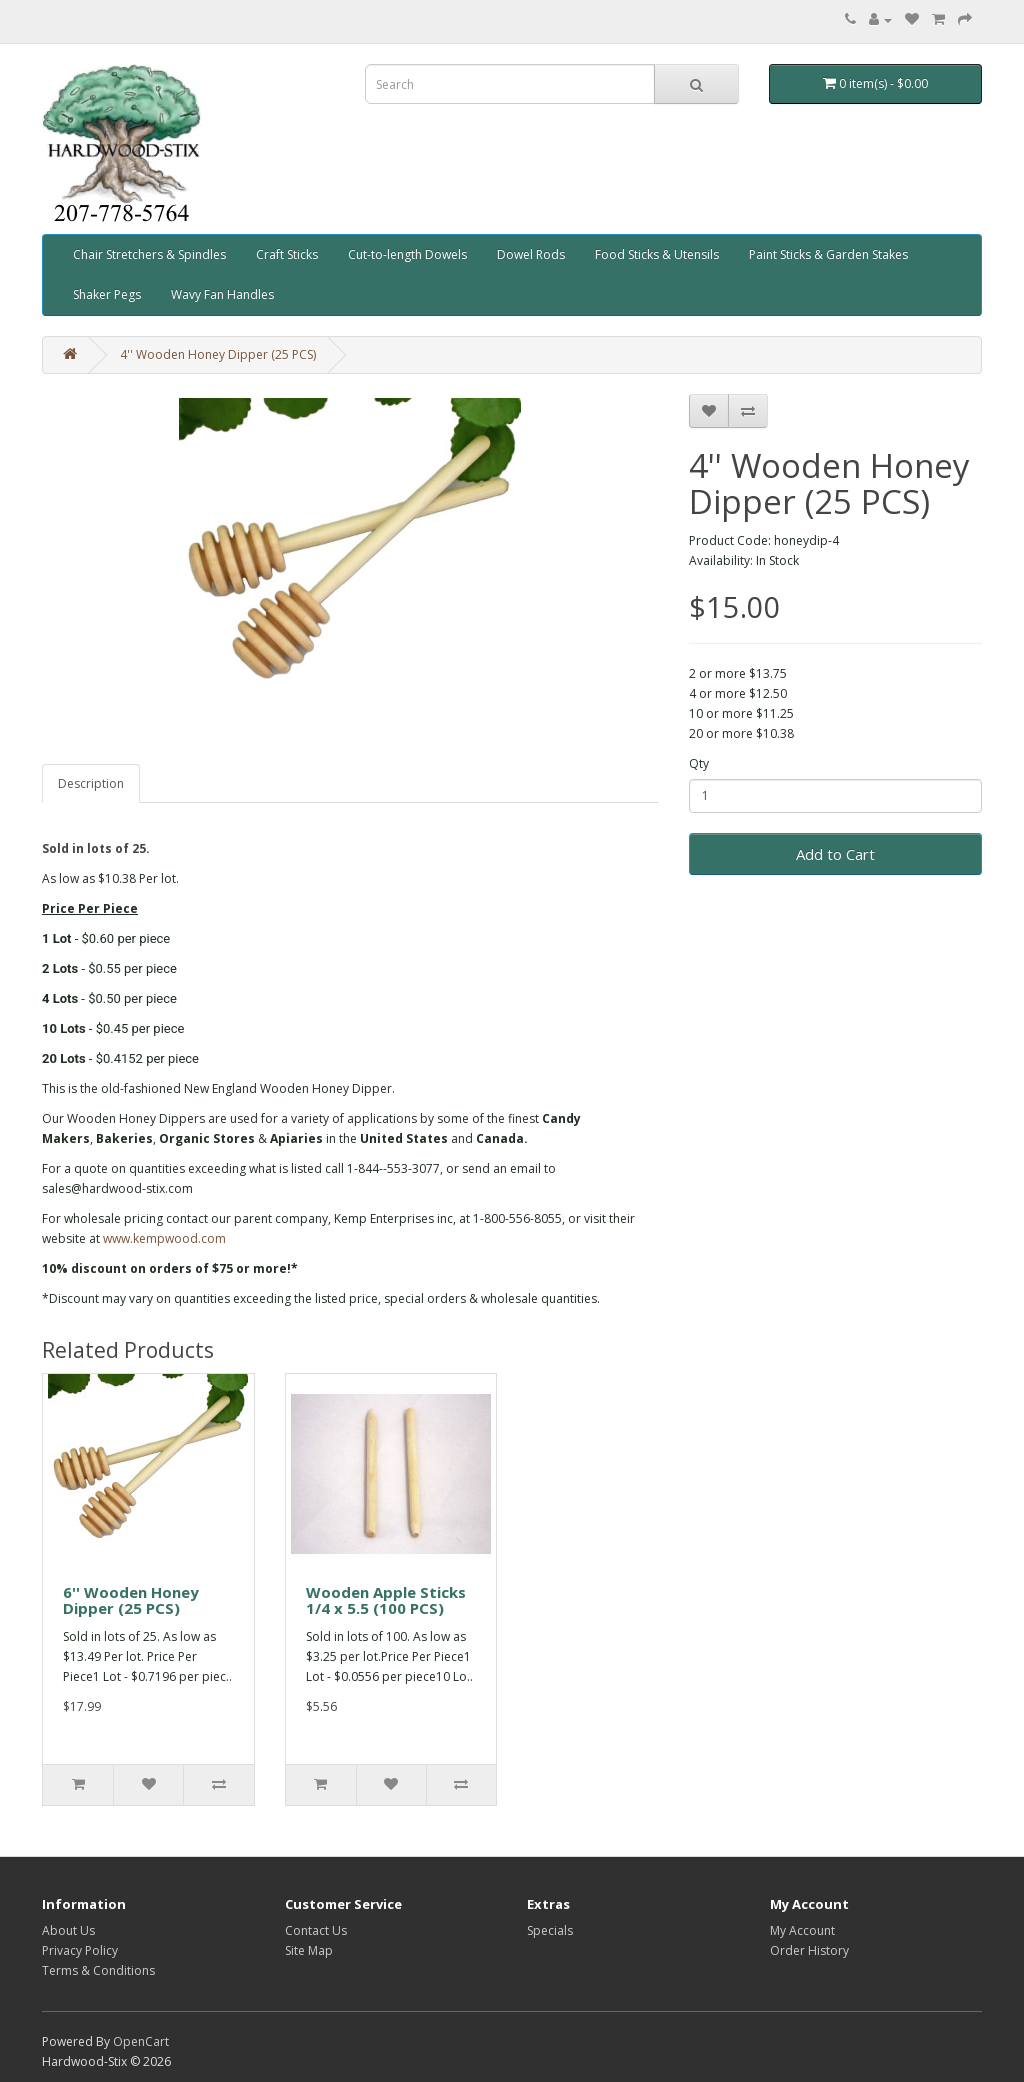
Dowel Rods (531, 254)
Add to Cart (835, 854)
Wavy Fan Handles (222, 294)
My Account (802, 1930)
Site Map (309, 1950)
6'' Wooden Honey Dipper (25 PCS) (131, 1600)
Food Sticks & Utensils (657, 254)
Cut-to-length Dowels (407, 254)
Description (91, 783)
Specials (550, 1930)
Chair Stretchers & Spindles (149, 254)
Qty (699, 763)
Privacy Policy (80, 1950)
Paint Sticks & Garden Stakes (828, 254)
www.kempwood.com (164, 1238)
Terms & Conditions (98, 1970)
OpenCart (141, 2041)
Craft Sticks (287, 254)
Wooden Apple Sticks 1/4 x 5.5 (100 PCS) (386, 1600)
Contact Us (316, 1930)
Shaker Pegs (107, 294)
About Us (68, 1930)
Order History (809, 1950)
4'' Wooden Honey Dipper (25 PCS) (218, 354)
